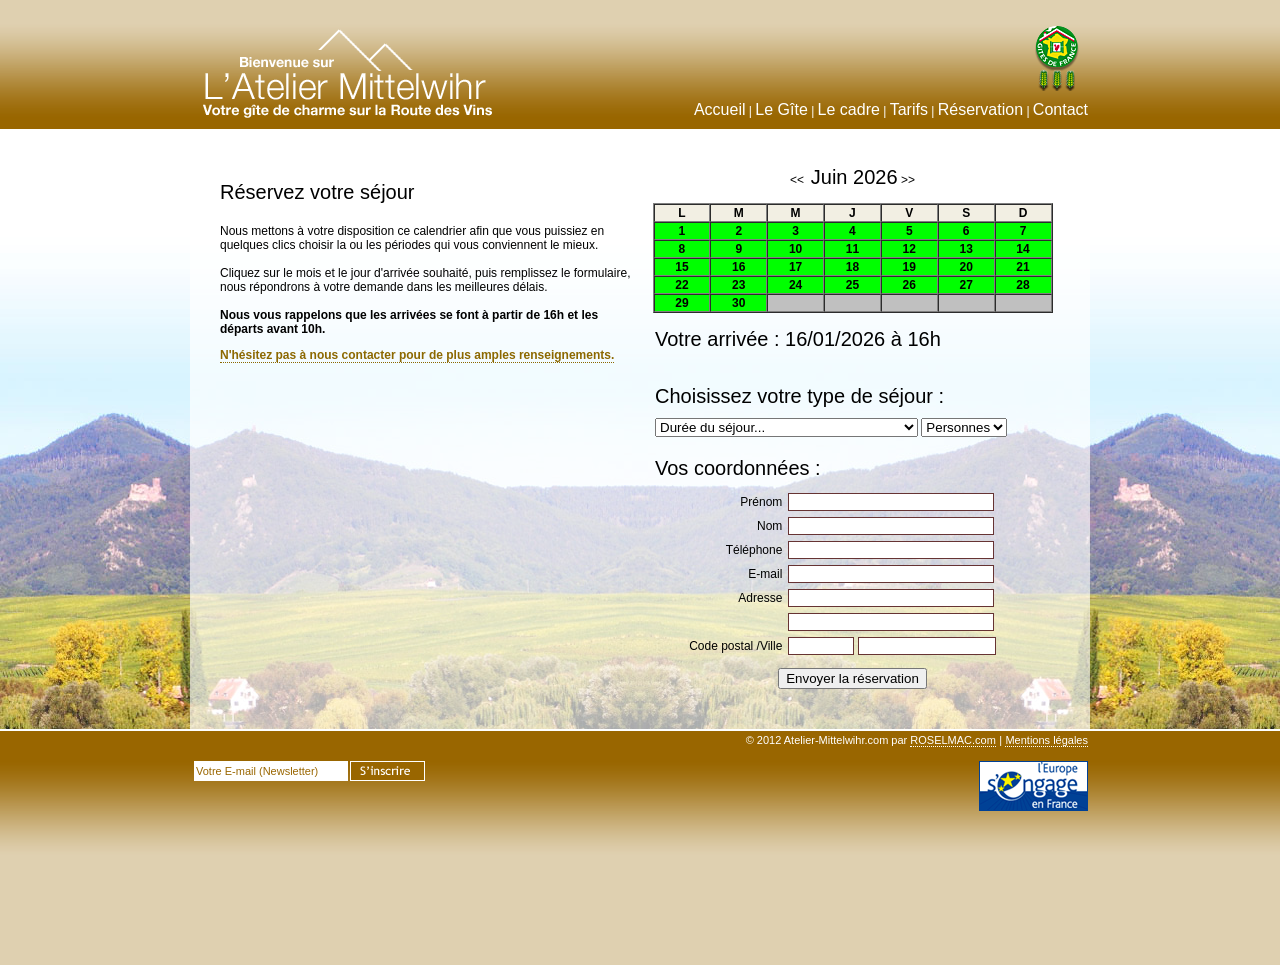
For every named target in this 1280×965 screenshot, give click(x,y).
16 (738, 267)
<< (797, 180)
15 (681, 267)
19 (909, 267)
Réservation (980, 109)
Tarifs (909, 109)
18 (852, 267)
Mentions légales (1046, 740)
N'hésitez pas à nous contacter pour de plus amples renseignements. (417, 355)
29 (681, 303)
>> (908, 180)
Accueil (720, 109)
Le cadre (849, 109)
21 (1022, 267)
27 (965, 285)
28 (1022, 285)
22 (681, 285)
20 (965, 267)
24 (795, 285)
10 (795, 249)
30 (738, 303)
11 (852, 249)
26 (909, 285)
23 (738, 285)
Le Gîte (781, 109)
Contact (1060, 109)
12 (909, 249)
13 (965, 249)
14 (1022, 249)
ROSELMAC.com (953, 740)
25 (852, 285)
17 (795, 267)
